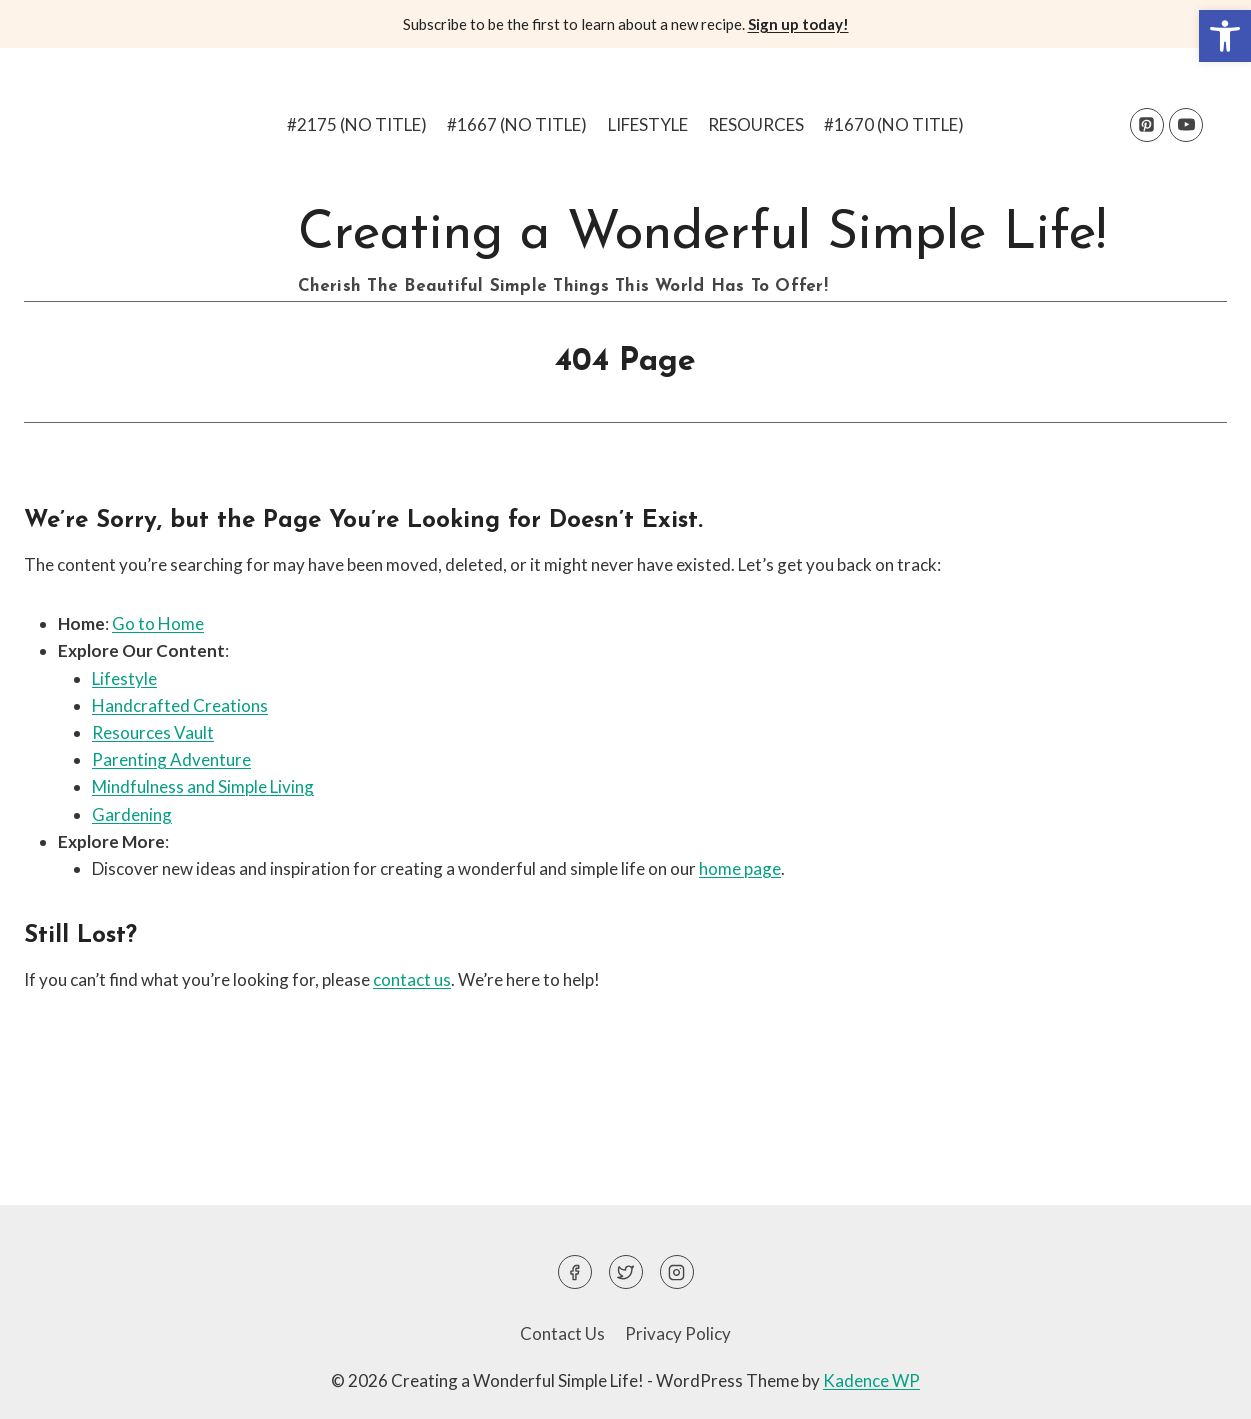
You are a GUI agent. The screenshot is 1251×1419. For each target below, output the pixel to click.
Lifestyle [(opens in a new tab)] (124, 678)
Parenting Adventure (171, 759)
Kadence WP (871, 1380)
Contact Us (562, 1333)
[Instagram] (677, 1272)
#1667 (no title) (517, 124)
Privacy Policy (678, 1333)
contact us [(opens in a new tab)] (412, 979)
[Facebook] (575, 1272)
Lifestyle (648, 124)
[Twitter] (626, 1272)
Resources (756, 124)
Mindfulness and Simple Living (203, 786)
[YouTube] (1186, 125)
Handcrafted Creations (180, 705)
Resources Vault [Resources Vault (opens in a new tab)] (153, 732)
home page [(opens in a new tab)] (740, 868)
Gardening (132, 814)
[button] (1225, 36)
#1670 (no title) (894, 124)
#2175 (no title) (357, 124)
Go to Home (158, 623)
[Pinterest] (1147, 125)
